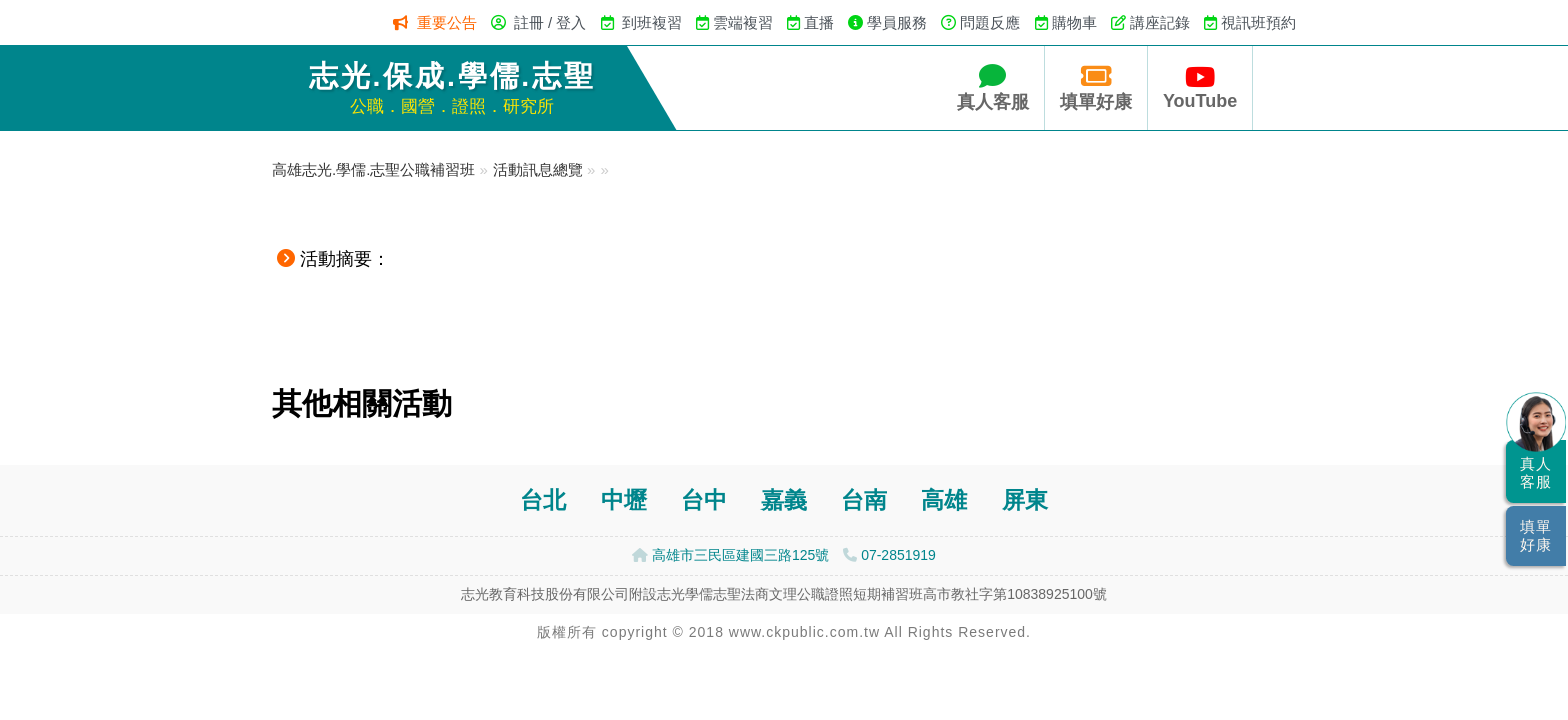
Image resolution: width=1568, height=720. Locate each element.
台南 (864, 500)
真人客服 (993, 87)
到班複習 (652, 22)
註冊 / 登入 (550, 22)
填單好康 (1096, 87)
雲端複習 (743, 22)
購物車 (1074, 22)
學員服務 (897, 22)
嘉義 (784, 500)
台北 (543, 500)
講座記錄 (1160, 22)
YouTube (1200, 87)
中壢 (624, 500)
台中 (704, 500)
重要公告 (447, 22)
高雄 (944, 500)
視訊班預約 (1258, 22)
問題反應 (990, 22)
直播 (819, 22)
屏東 (1025, 500)
